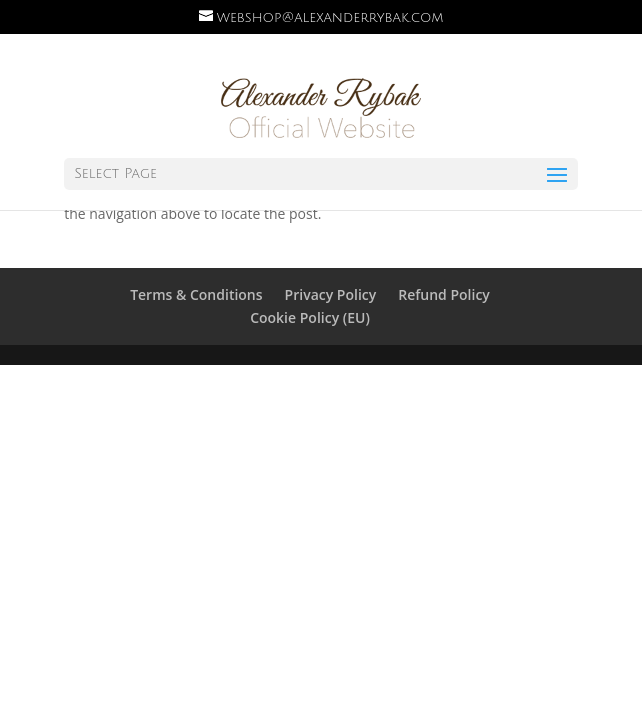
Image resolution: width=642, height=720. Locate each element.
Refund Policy (444, 294)
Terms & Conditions (196, 294)
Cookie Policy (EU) (310, 317)
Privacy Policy (331, 294)
